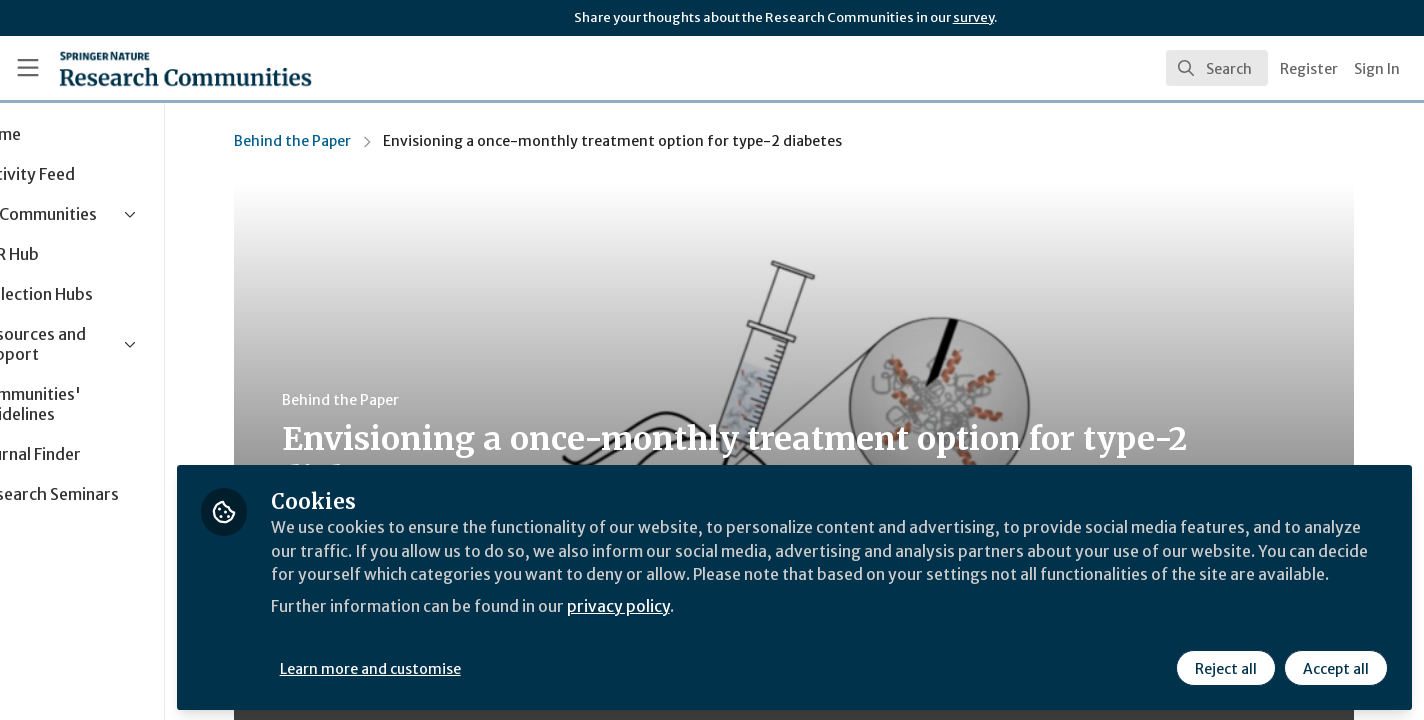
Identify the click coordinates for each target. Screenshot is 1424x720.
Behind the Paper (338, 141)
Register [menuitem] (1309, 69)
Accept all (1336, 667)
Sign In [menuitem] (1377, 69)
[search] (1217, 68)
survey (973, 17)
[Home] (159, 68)
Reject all (1226, 667)
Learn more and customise (461, 667)
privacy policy (712, 628)
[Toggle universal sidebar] (28, 68)
